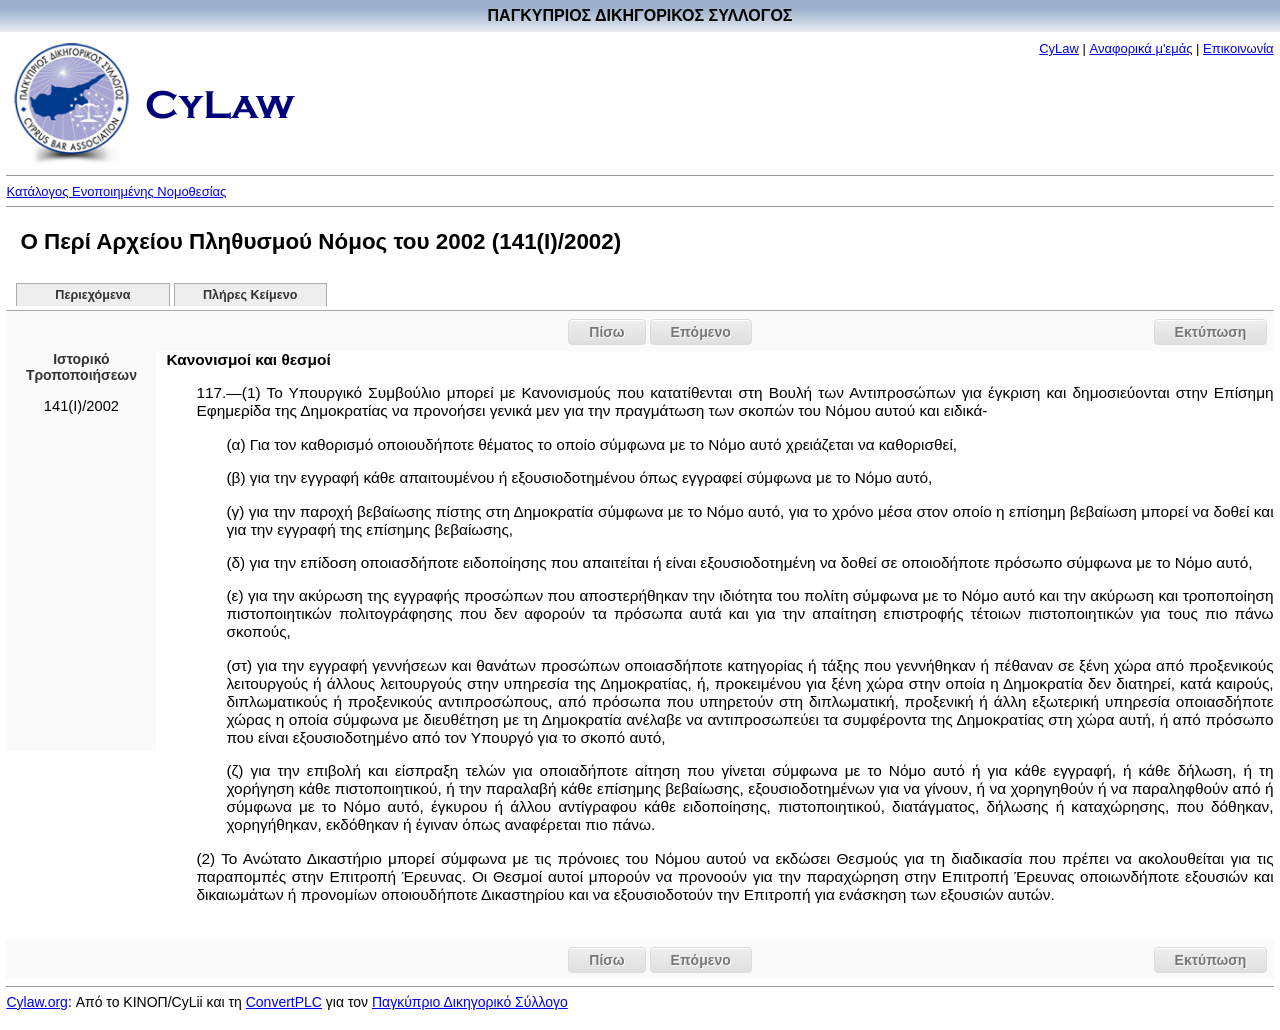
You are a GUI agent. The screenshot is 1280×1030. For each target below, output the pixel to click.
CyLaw (1059, 48)
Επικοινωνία (1238, 48)
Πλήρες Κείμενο (250, 295)
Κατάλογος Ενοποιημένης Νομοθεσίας (116, 191)
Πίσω (606, 332)
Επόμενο (701, 332)
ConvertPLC (284, 1002)
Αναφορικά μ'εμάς (1141, 48)
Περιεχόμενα (92, 295)
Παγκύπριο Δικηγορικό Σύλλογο (470, 1002)
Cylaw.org (36, 1002)
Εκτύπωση (1211, 332)
